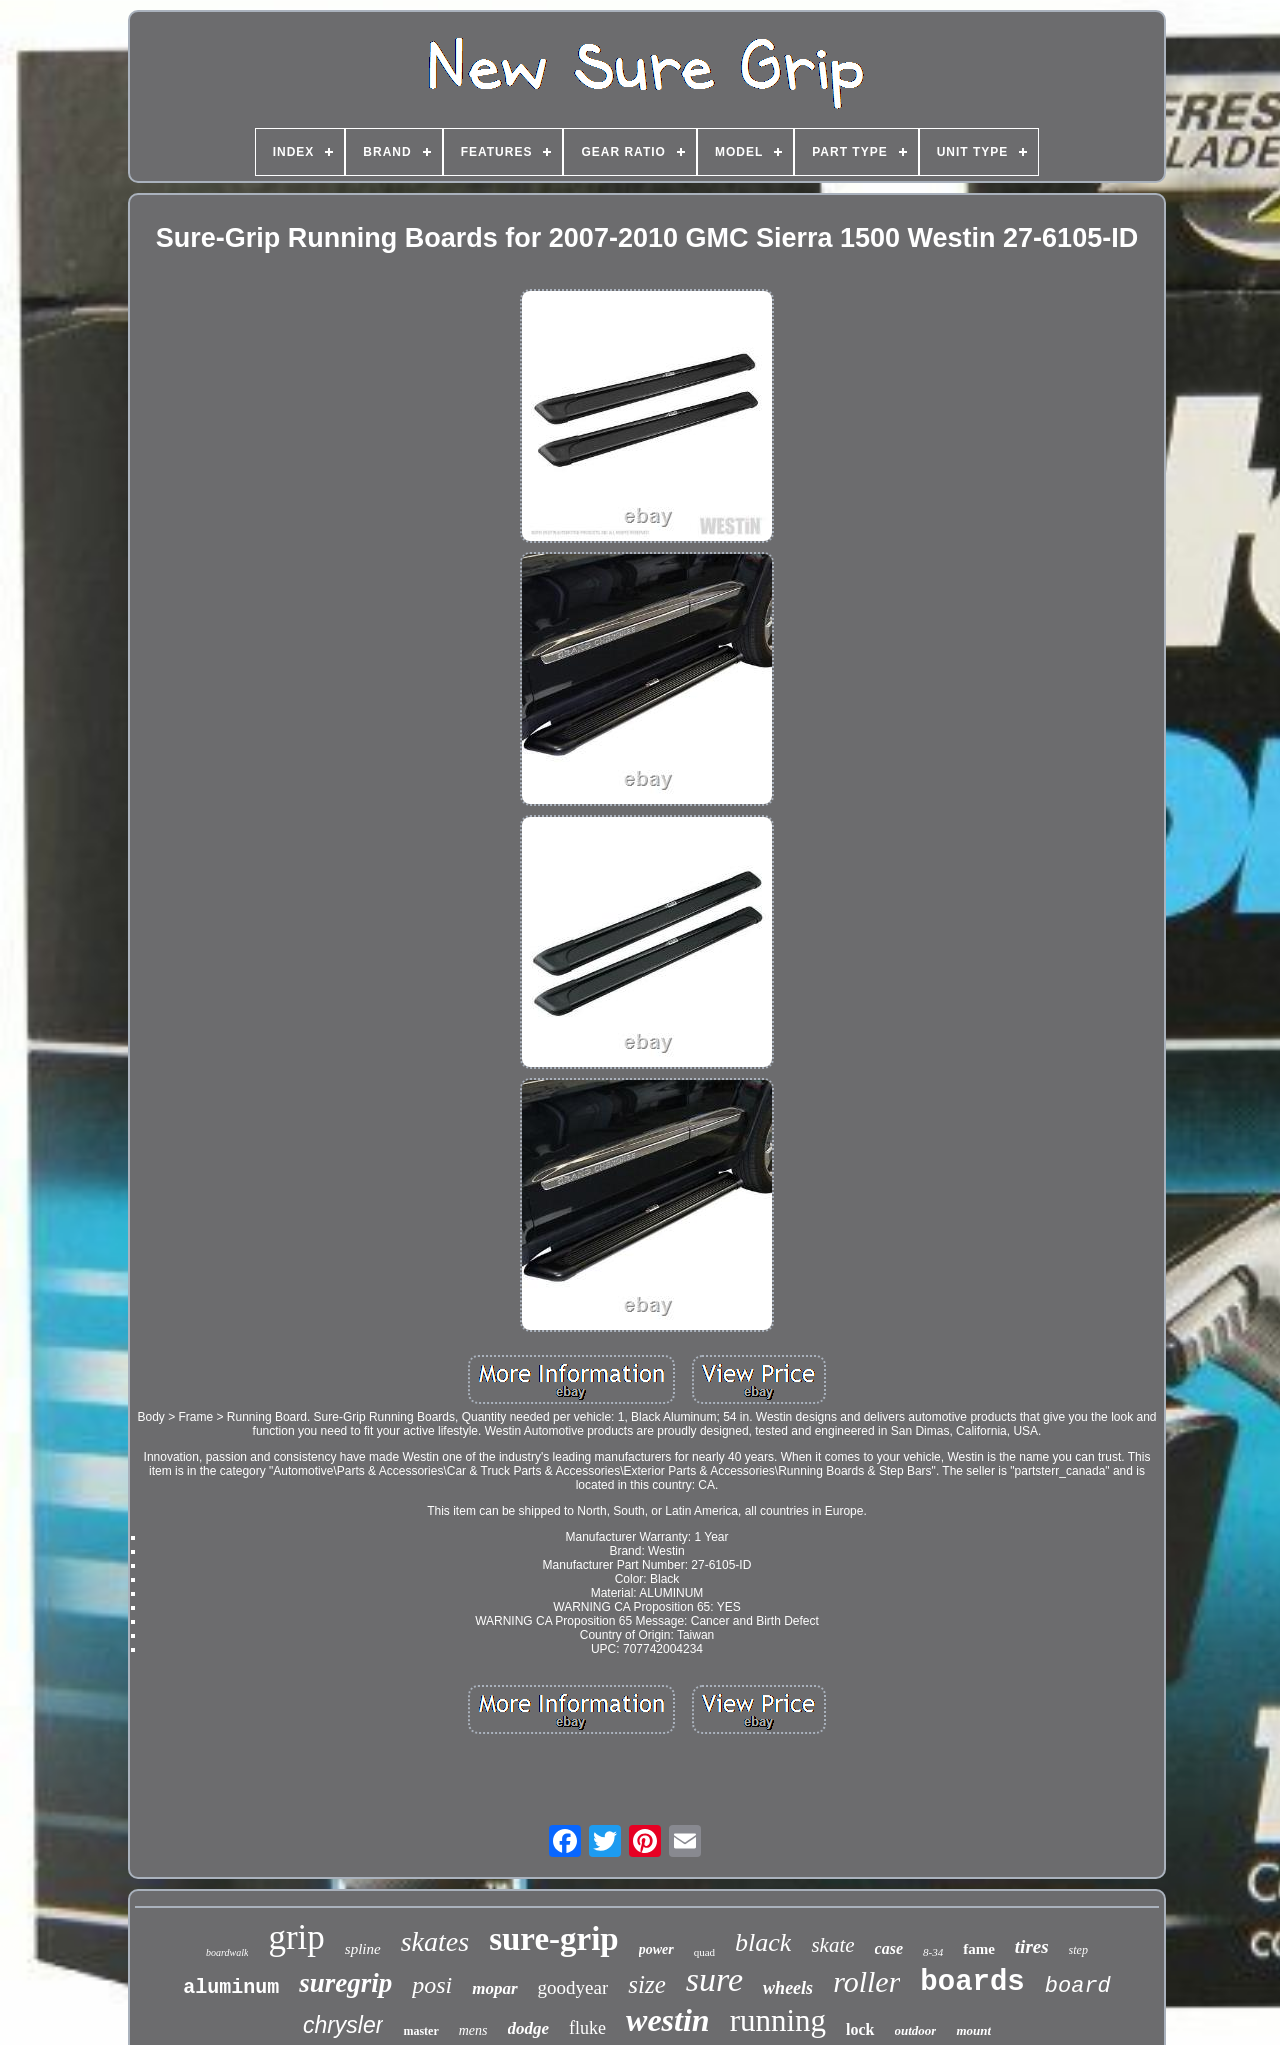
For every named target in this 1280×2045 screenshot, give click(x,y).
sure (714, 1979)
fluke (587, 2028)
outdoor (916, 2030)
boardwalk (227, 1952)
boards (972, 1982)
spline (363, 1949)
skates (435, 1941)
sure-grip (554, 1939)
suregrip (345, 1983)
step (1078, 1950)
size (647, 1984)
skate (832, 1945)
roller (866, 1981)
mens (473, 2030)
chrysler (343, 2025)
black (763, 1942)
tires (1032, 1946)
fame (979, 1949)
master (420, 2031)
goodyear (573, 1987)
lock (860, 2029)
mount (973, 2030)
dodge (529, 2028)
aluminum (231, 1987)
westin (668, 2020)
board (1078, 1986)
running (778, 2020)
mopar (494, 1988)
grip (296, 1937)
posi (432, 1985)
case (889, 1948)
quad (704, 1952)
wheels (788, 1988)
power (656, 1949)
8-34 (933, 1952)
